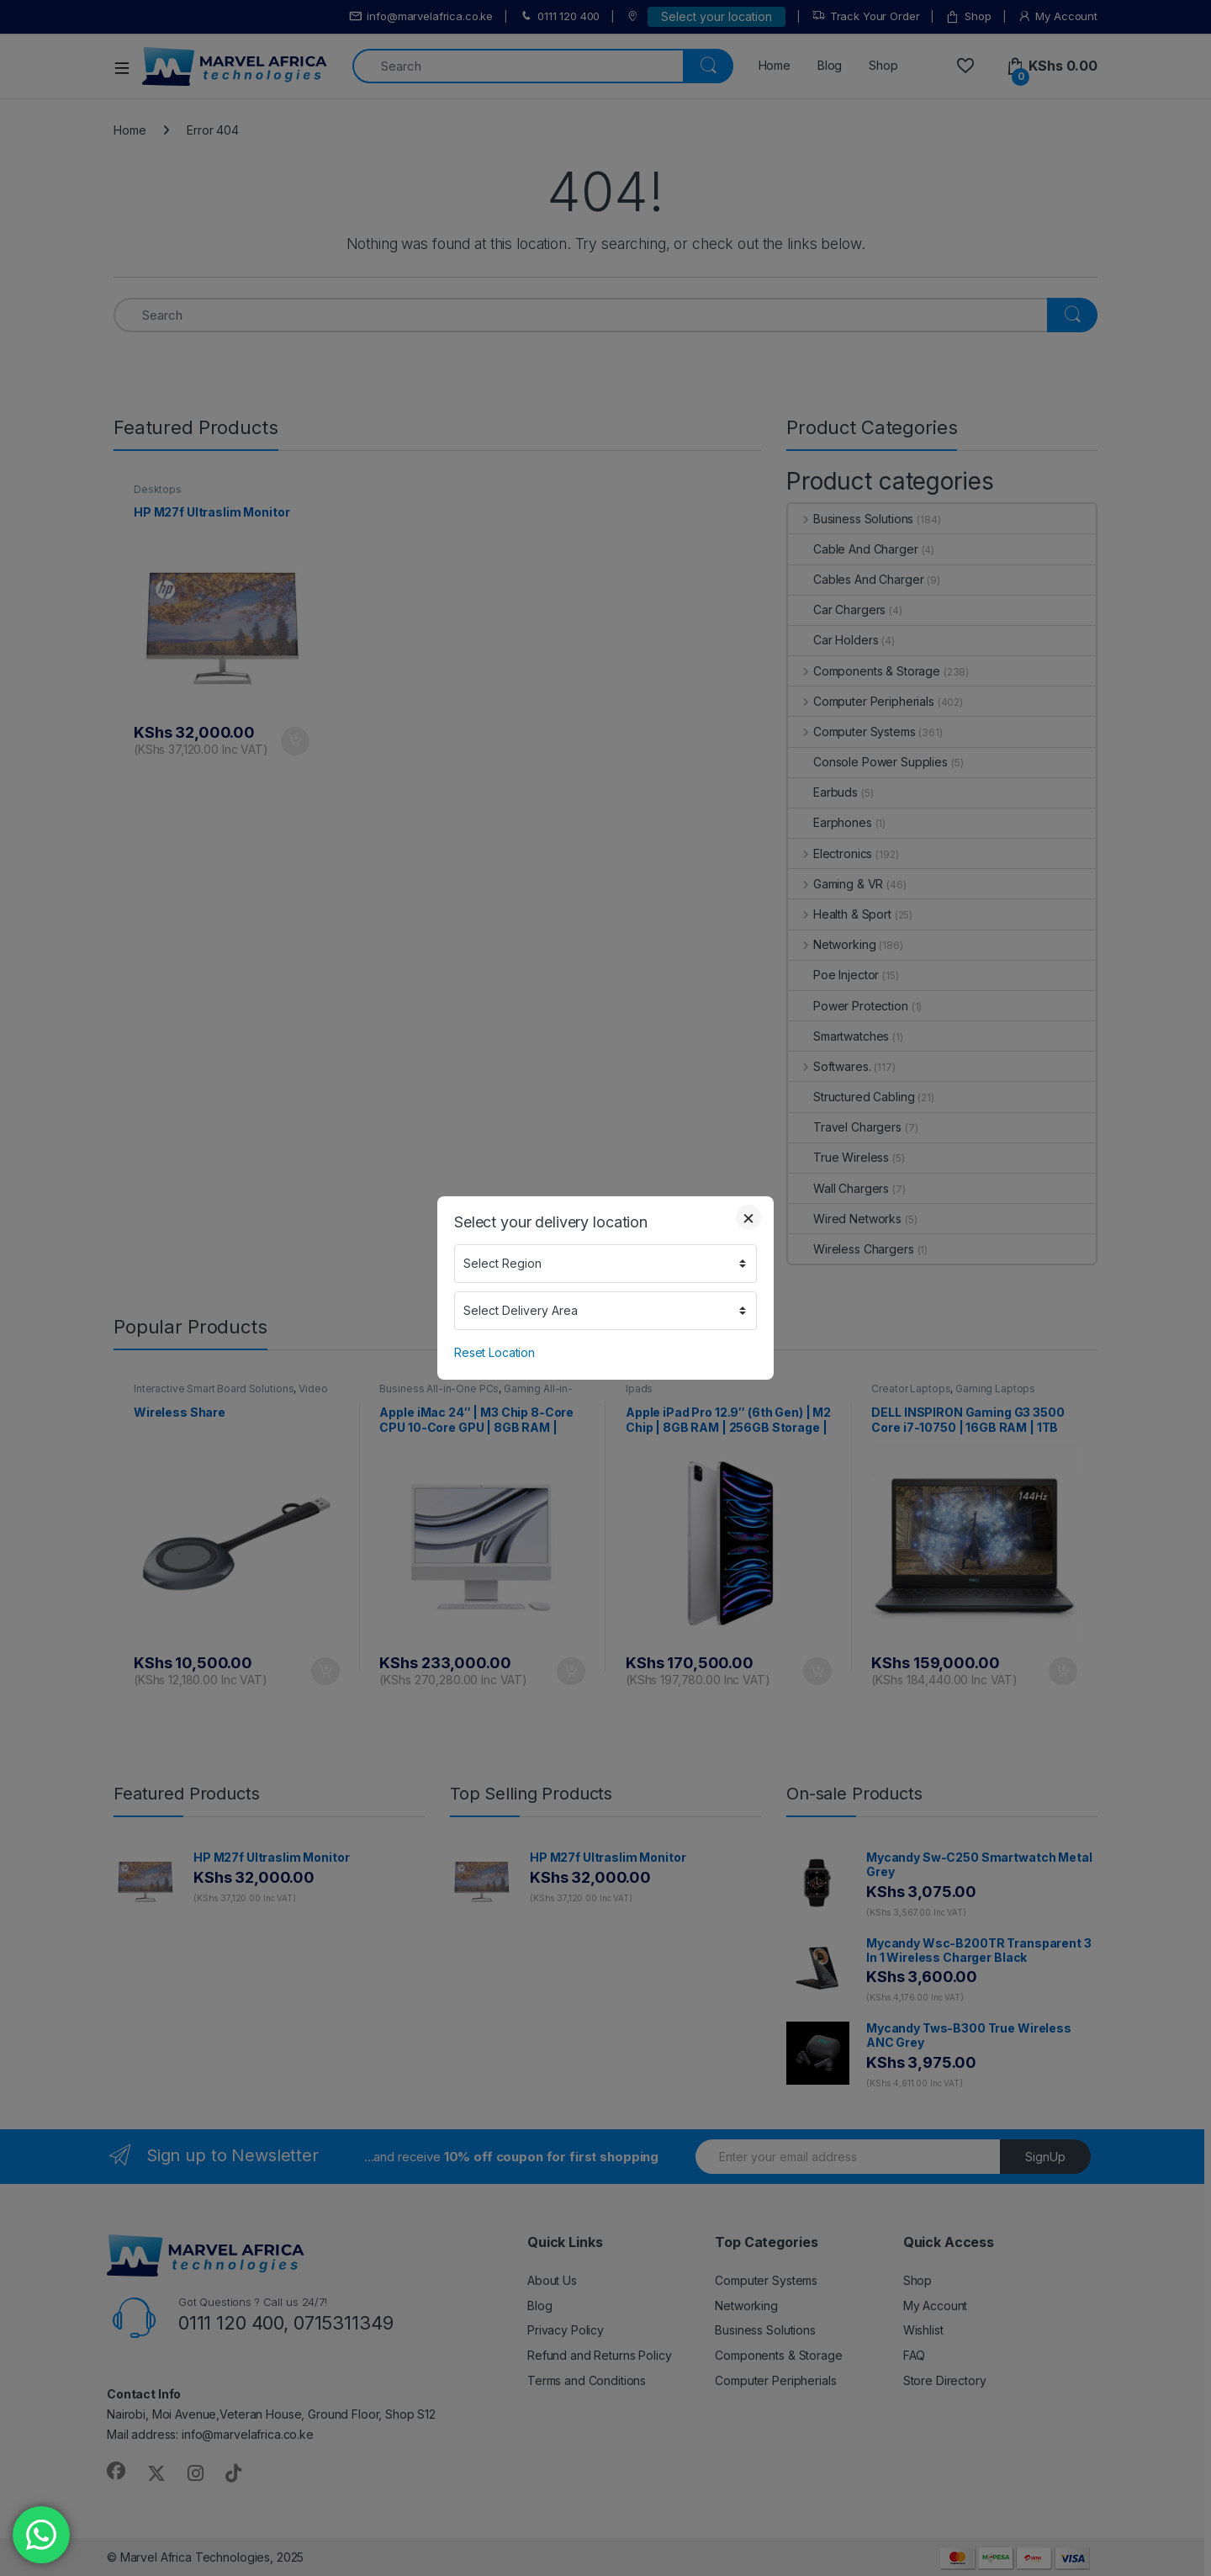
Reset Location (494, 1352)
